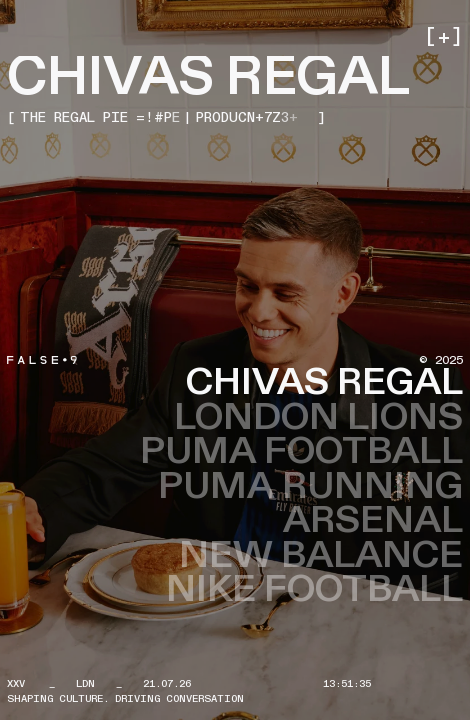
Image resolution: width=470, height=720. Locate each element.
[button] (441, 37)
